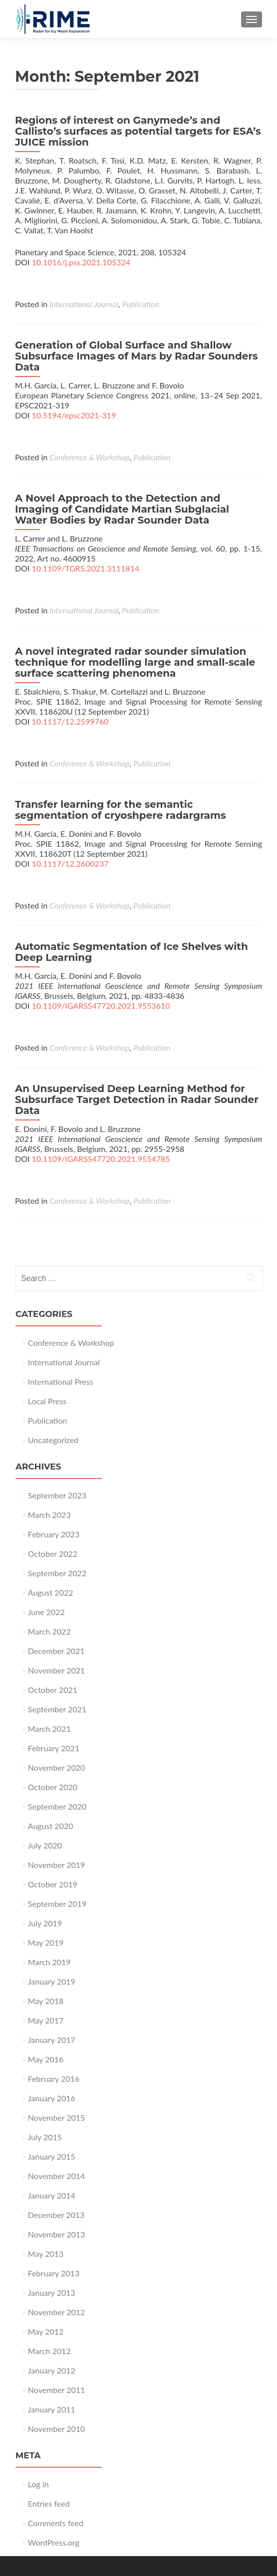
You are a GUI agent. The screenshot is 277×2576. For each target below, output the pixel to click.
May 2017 (45, 2020)
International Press (60, 1381)
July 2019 (45, 1923)
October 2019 (52, 1884)
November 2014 (56, 2176)
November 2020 (56, 1767)
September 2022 (57, 1573)
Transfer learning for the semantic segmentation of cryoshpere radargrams (120, 809)
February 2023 (53, 1534)
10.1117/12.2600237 (70, 863)
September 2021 (57, 1709)
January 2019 (51, 1981)
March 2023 (49, 1514)
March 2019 (49, 1962)
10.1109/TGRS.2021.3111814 (86, 568)
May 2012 (45, 2331)
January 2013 (51, 2292)
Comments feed (55, 2523)
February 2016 (53, 2078)
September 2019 (57, 1903)
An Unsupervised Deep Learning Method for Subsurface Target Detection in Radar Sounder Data (137, 1099)
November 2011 (56, 2389)
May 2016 (45, 2059)
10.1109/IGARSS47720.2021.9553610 (101, 1005)
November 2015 (56, 2117)
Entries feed (49, 2503)
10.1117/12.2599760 (70, 721)
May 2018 (45, 2001)
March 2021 (49, 1728)
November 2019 (56, 1864)
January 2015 (51, 2156)
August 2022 (50, 1592)
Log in (38, 2484)
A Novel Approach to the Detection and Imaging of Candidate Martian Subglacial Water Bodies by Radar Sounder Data (122, 509)
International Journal (83, 304)
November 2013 (56, 2234)
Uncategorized (53, 1440)
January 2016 (51, 2098)
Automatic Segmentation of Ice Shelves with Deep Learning (131, 951)
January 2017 (51, 2039)
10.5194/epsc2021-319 (74, 415)
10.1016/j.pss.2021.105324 (81, 262)
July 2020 (45, 1845)
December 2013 (56, 2214)
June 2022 (46, 1612)
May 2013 (45, 2253)
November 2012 (56, 2312)
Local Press (47, 1401)
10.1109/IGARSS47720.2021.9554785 (101, 1158)
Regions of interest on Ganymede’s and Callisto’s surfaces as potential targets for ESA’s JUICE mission (138, 131)
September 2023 (57, 1495)
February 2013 (53, 2273)
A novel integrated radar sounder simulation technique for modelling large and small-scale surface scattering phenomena (135, 662)
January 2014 (51, 2195)
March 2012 (49, 2351)
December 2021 (56, 1651)
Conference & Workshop (89, 457)
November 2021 (56, 1670)
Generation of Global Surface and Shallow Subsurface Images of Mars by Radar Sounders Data (136, 356)
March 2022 (49, 1631)
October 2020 (52, 1787)
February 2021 (53, 1748)
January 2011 (51, 2409)
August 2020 (50, 1826)
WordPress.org (53, 2542)
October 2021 (52, 1689)
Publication (140, 304)
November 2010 (56, 2428)
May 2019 (45, 1942)
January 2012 (51, 2370)
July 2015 (45, 2137)
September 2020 (57, 1806)
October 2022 (52, 1553)
